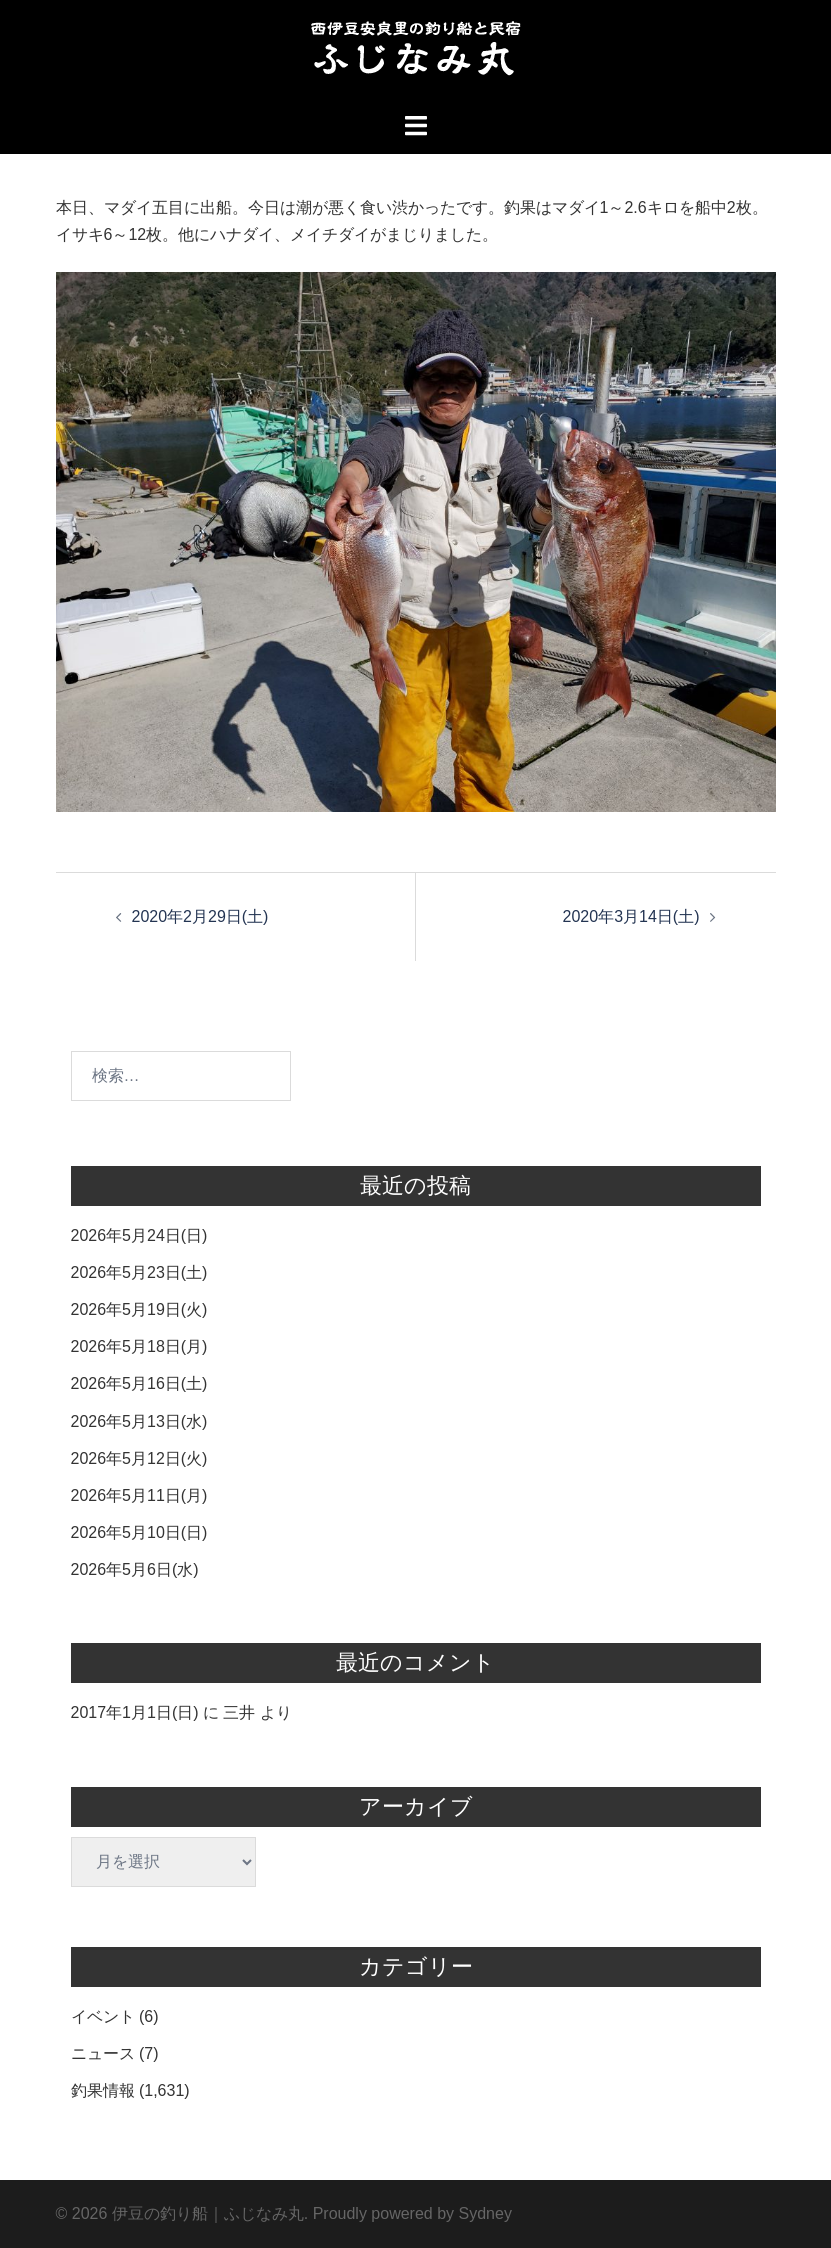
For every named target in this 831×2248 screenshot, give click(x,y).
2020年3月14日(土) (631, 916)
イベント (103, 2016)
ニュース (103, 2053)
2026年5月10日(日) (139, 1532)
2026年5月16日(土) (139, 1383)
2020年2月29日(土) (200, 916)
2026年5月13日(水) (139, 1421)
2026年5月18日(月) (139, 1346)
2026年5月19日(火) (139, 1309)
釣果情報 (103, 2090)
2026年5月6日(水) (135, 1569)
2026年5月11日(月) (139, 1495)
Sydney (485, 2213)
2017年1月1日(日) (135, 1712)
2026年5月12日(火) (139, 1458)
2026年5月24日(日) (139, 1235)
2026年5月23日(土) (139, 1272)
